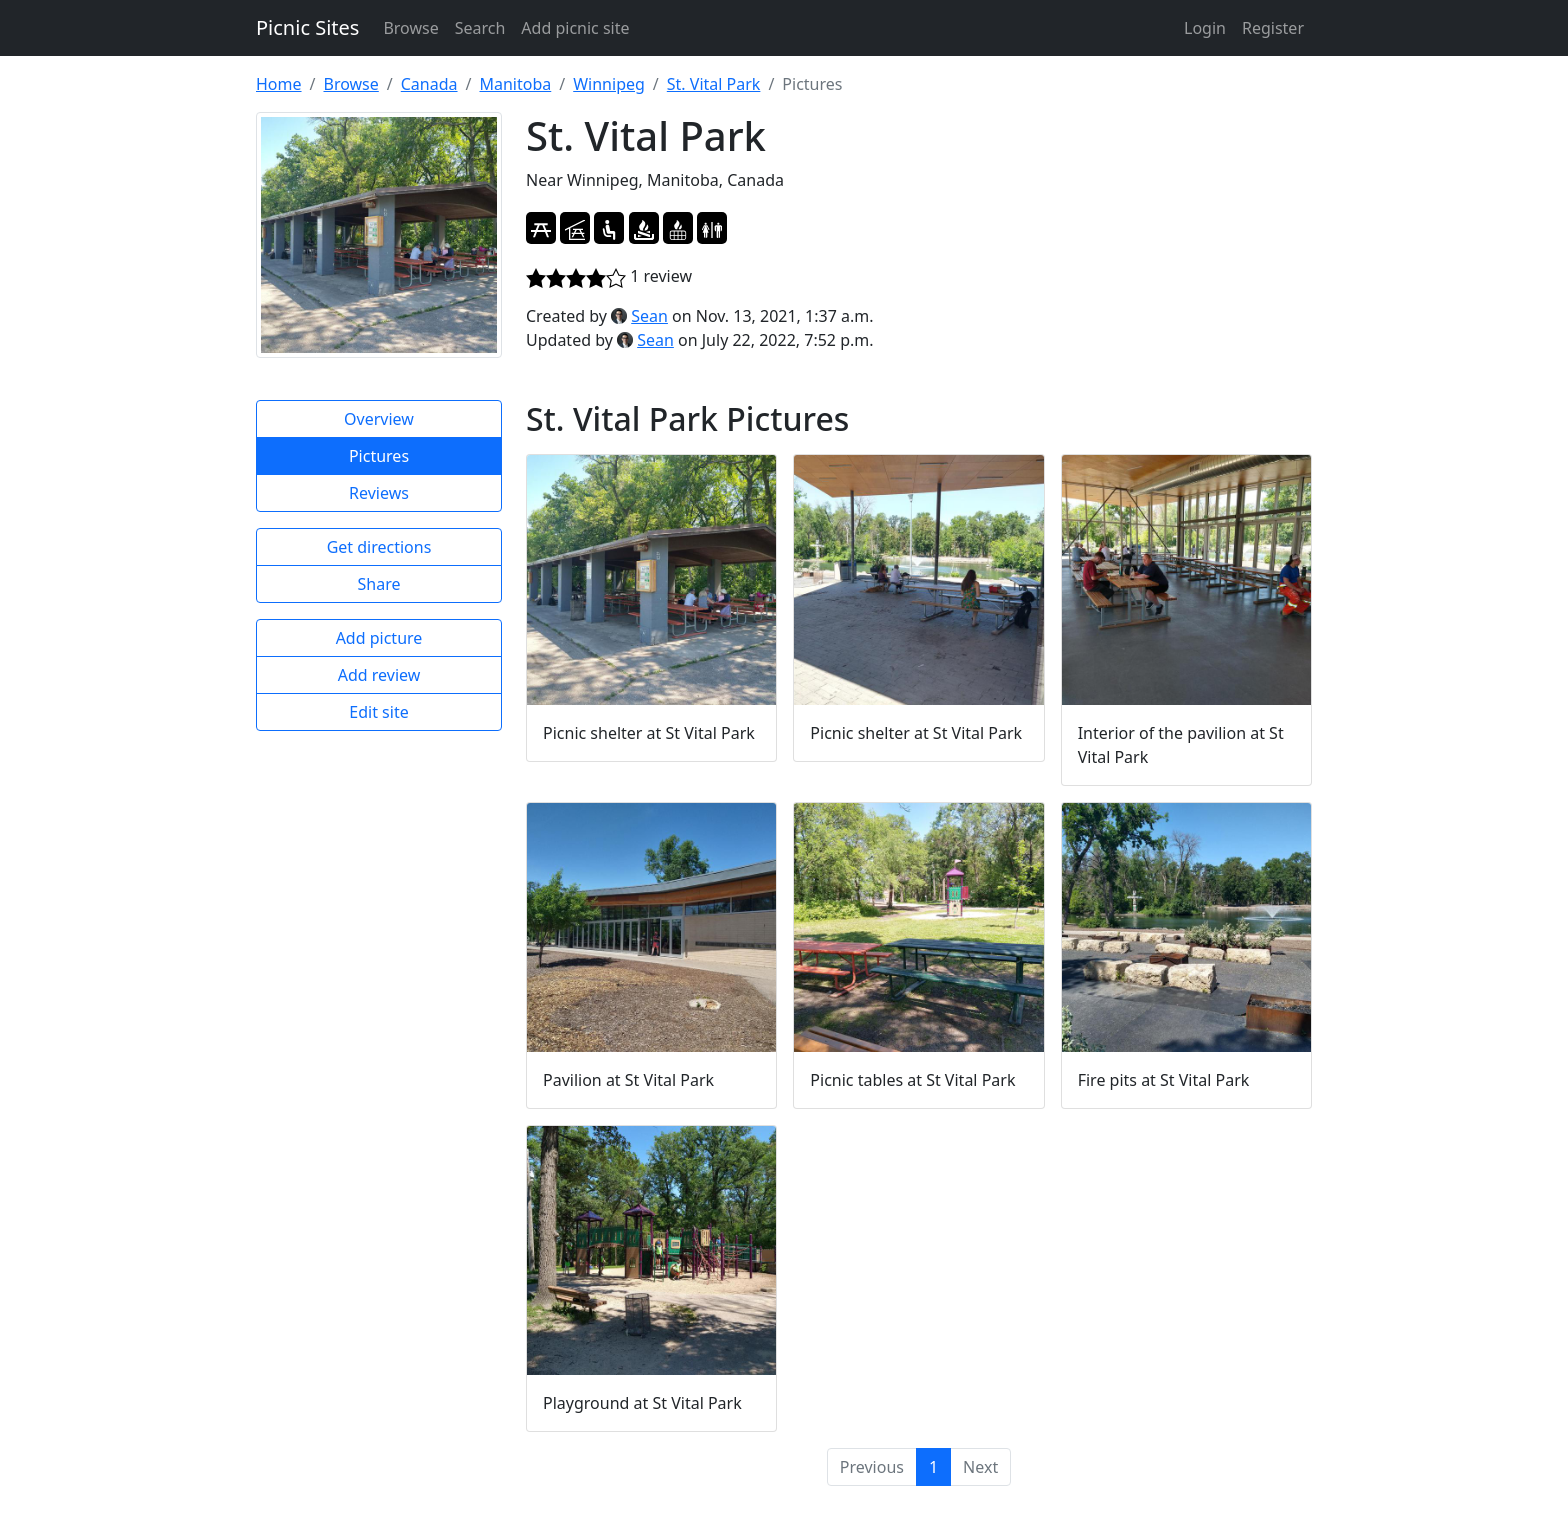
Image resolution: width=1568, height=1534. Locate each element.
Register (1273, 28)
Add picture (379, 638)
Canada (429, 84)
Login (1205, 28)
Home (279, 84)
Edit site (378, 712)
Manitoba (515, 84)
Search (480, 28)
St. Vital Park (714, 84)
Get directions (379, 547)
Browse (410, 28)
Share (379, 584)
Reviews (379, 493)
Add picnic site (575, 28)
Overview (379, 419)
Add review (379, 675)
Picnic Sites (307, 27)
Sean (649, 316)
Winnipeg (609, 84)
